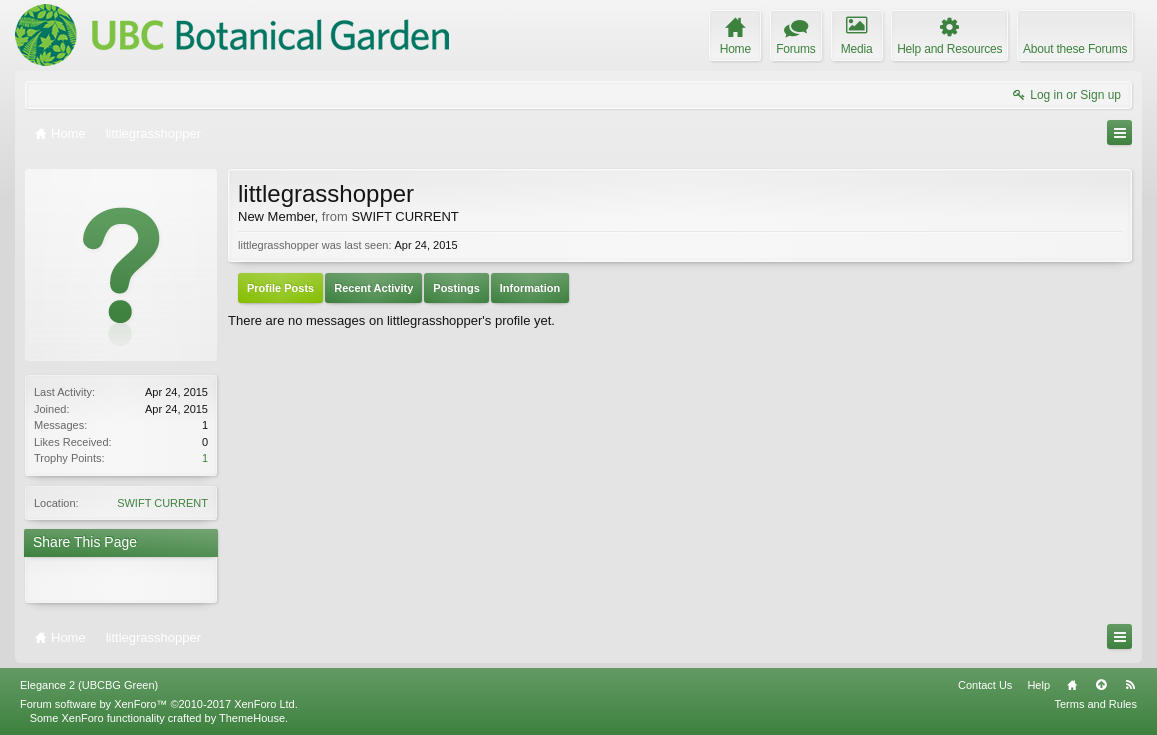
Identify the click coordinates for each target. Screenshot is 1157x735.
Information (530, 288)
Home (1072, 685)
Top (1101, 685)
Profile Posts (280, 288)
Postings (456, 288)
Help (1038, 685)
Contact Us (985, 685)
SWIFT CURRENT (162, 503)
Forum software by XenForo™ (159, 704)
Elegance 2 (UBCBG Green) (89, 685)
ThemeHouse (252, 718)
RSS (1130, 685)
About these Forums (1075, 49)
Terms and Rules (1095, 704)
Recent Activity (373, 288)
